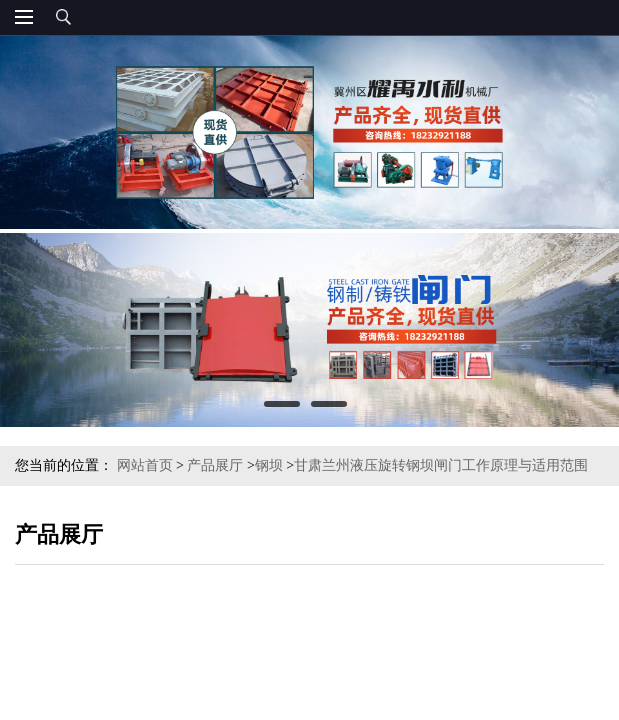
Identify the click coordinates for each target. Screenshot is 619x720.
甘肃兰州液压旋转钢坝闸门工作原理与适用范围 (441, 465)
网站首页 (145, 465)
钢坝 (269, 465)
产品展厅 (215, 465)
